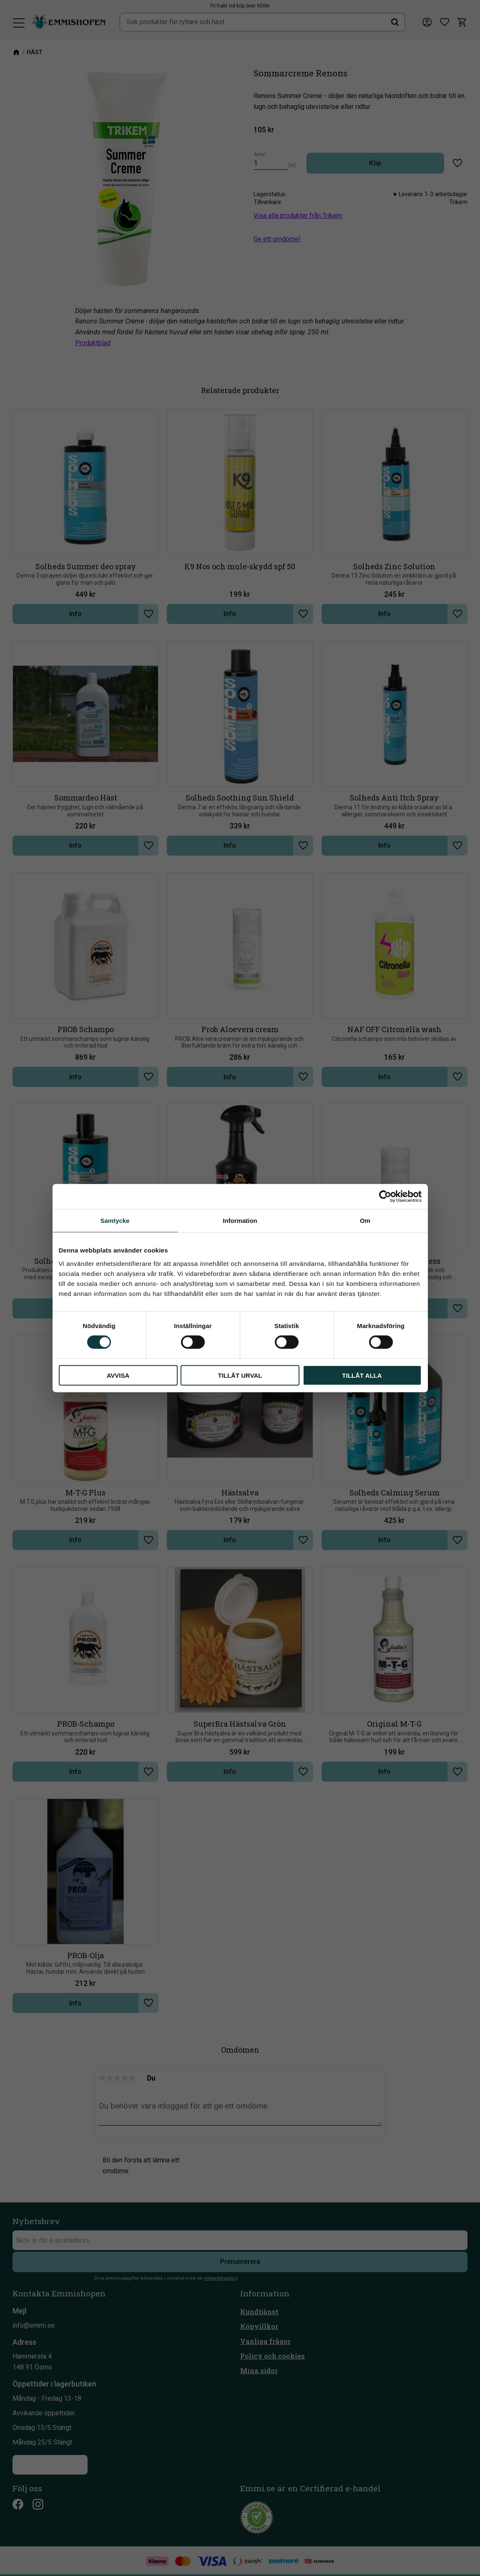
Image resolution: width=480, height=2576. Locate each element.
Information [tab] (240, 1220)
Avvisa (118, 1375)
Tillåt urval (240, 1375)
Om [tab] (365, 1220)
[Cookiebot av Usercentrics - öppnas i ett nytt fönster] (385, 1196)
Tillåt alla (362, 1375)
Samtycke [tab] (114, 1220)
